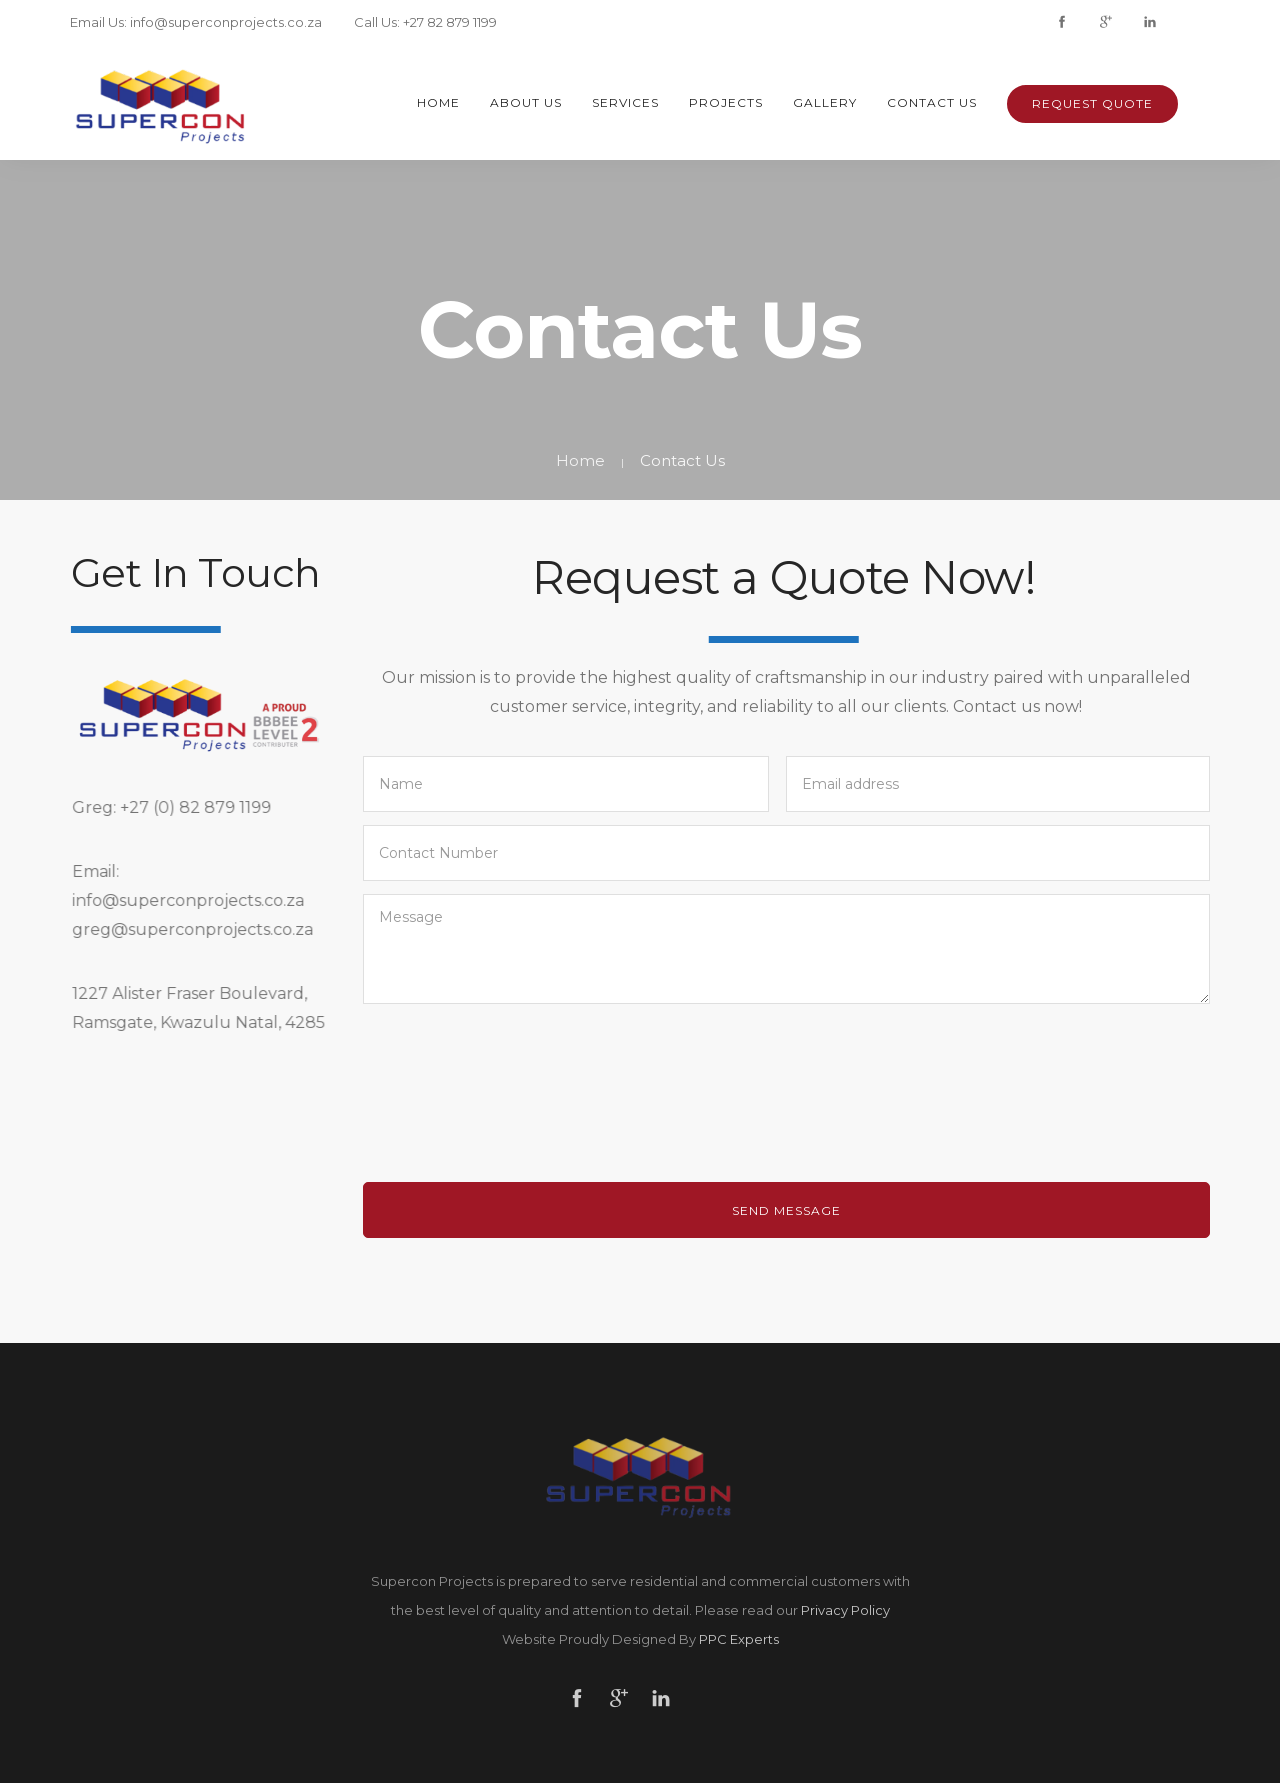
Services (625, 102)
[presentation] (515, 1085)
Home (438, 102)
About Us (526, 102)
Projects (726, 102)
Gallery (825, 102)
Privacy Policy (845, 1610)
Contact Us (932, 102)
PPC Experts (739, 1639)
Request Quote (1092, 103)
